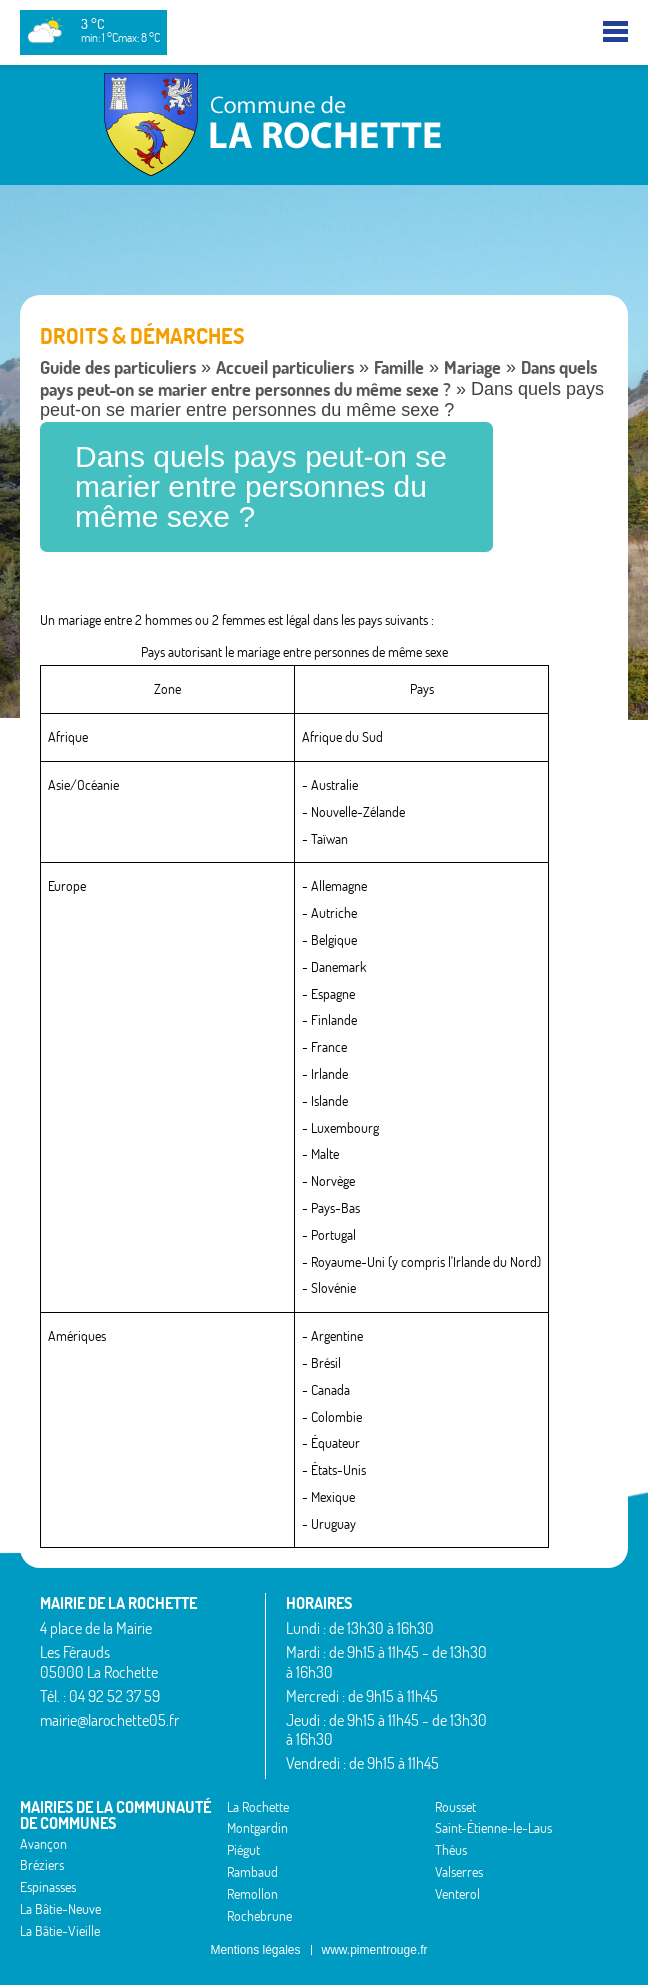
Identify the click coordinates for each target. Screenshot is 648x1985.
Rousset (455, 1807)
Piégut (243, 1850)
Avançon (43, 1844)
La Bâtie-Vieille (60, 1931)
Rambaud (252, 1872)
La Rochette (258, 1807)
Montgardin (257, 1828)
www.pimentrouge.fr (375, 1950)
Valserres (459, 1872)
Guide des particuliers (118, 367)
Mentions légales (255, 1950)
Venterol (457, 1894)
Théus (451, 1850)
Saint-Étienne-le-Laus (493, 1828)
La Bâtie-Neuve (60, 1909)
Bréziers (42, 1865)
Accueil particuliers (285, 367)
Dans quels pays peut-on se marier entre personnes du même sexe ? (318, 378)
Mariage (472, 367)
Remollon (252, 1894)
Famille (399, 367)
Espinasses (48, 1887)
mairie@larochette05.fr (109, 1720)
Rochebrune (259, 1916)
